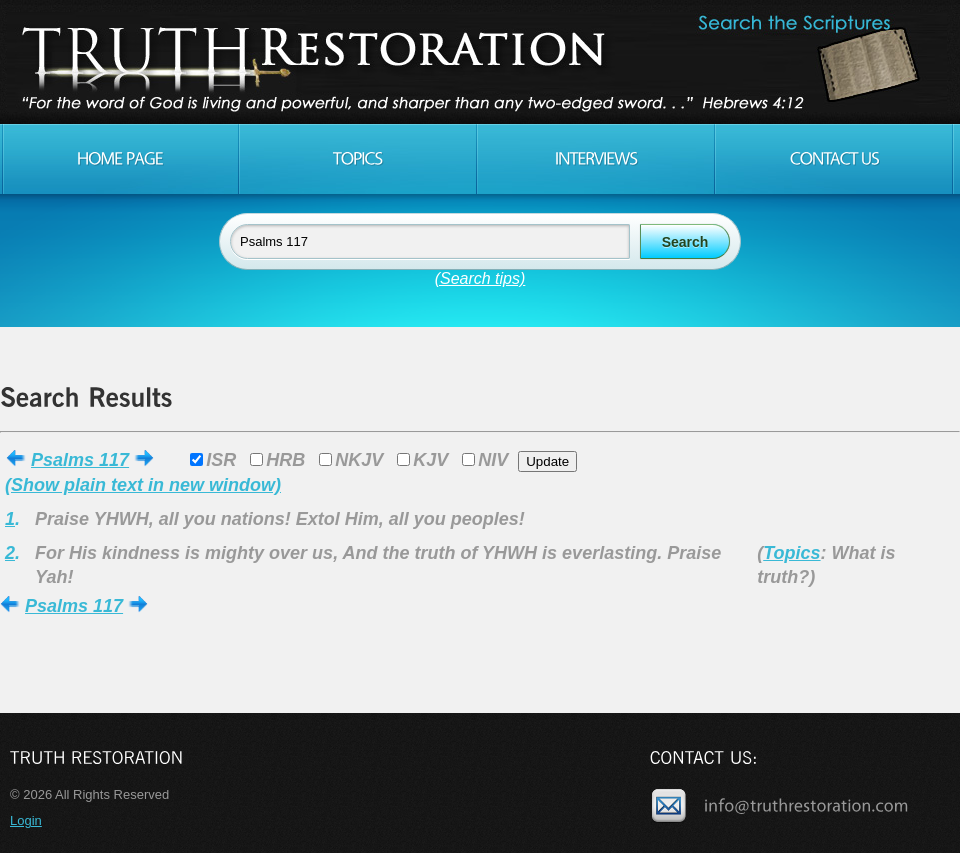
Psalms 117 (80, 460)
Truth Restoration (477, 62)
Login (26, 820)
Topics (791, 553)
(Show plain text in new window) (143, 485)
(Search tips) (480, 278)
